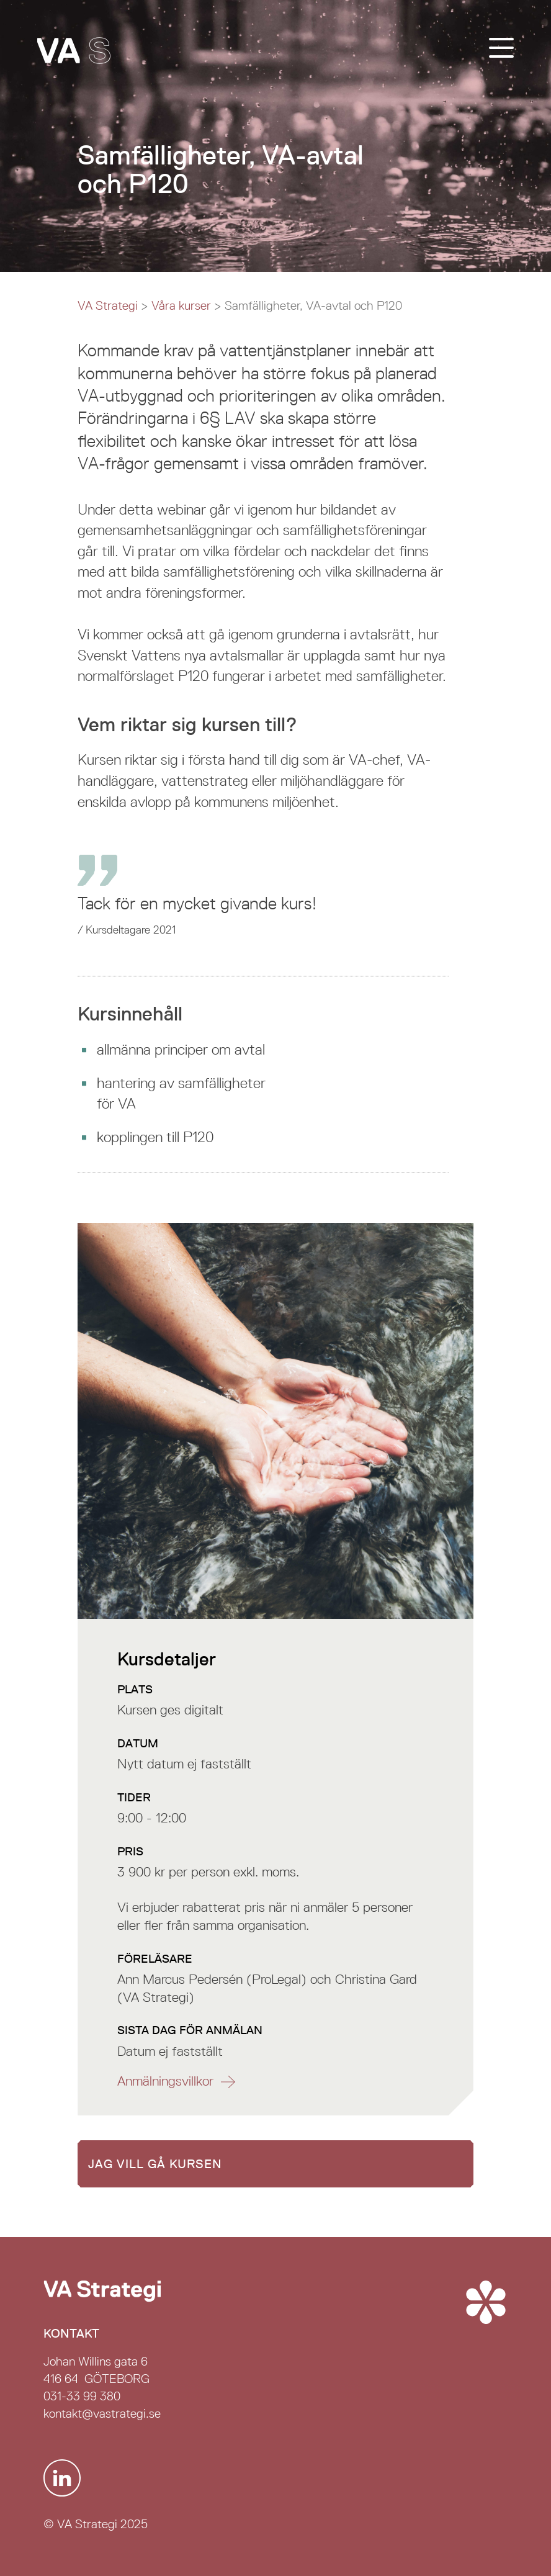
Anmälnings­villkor (165, 2081)
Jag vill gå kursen (155, 2163)
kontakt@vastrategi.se (102, 2413)
